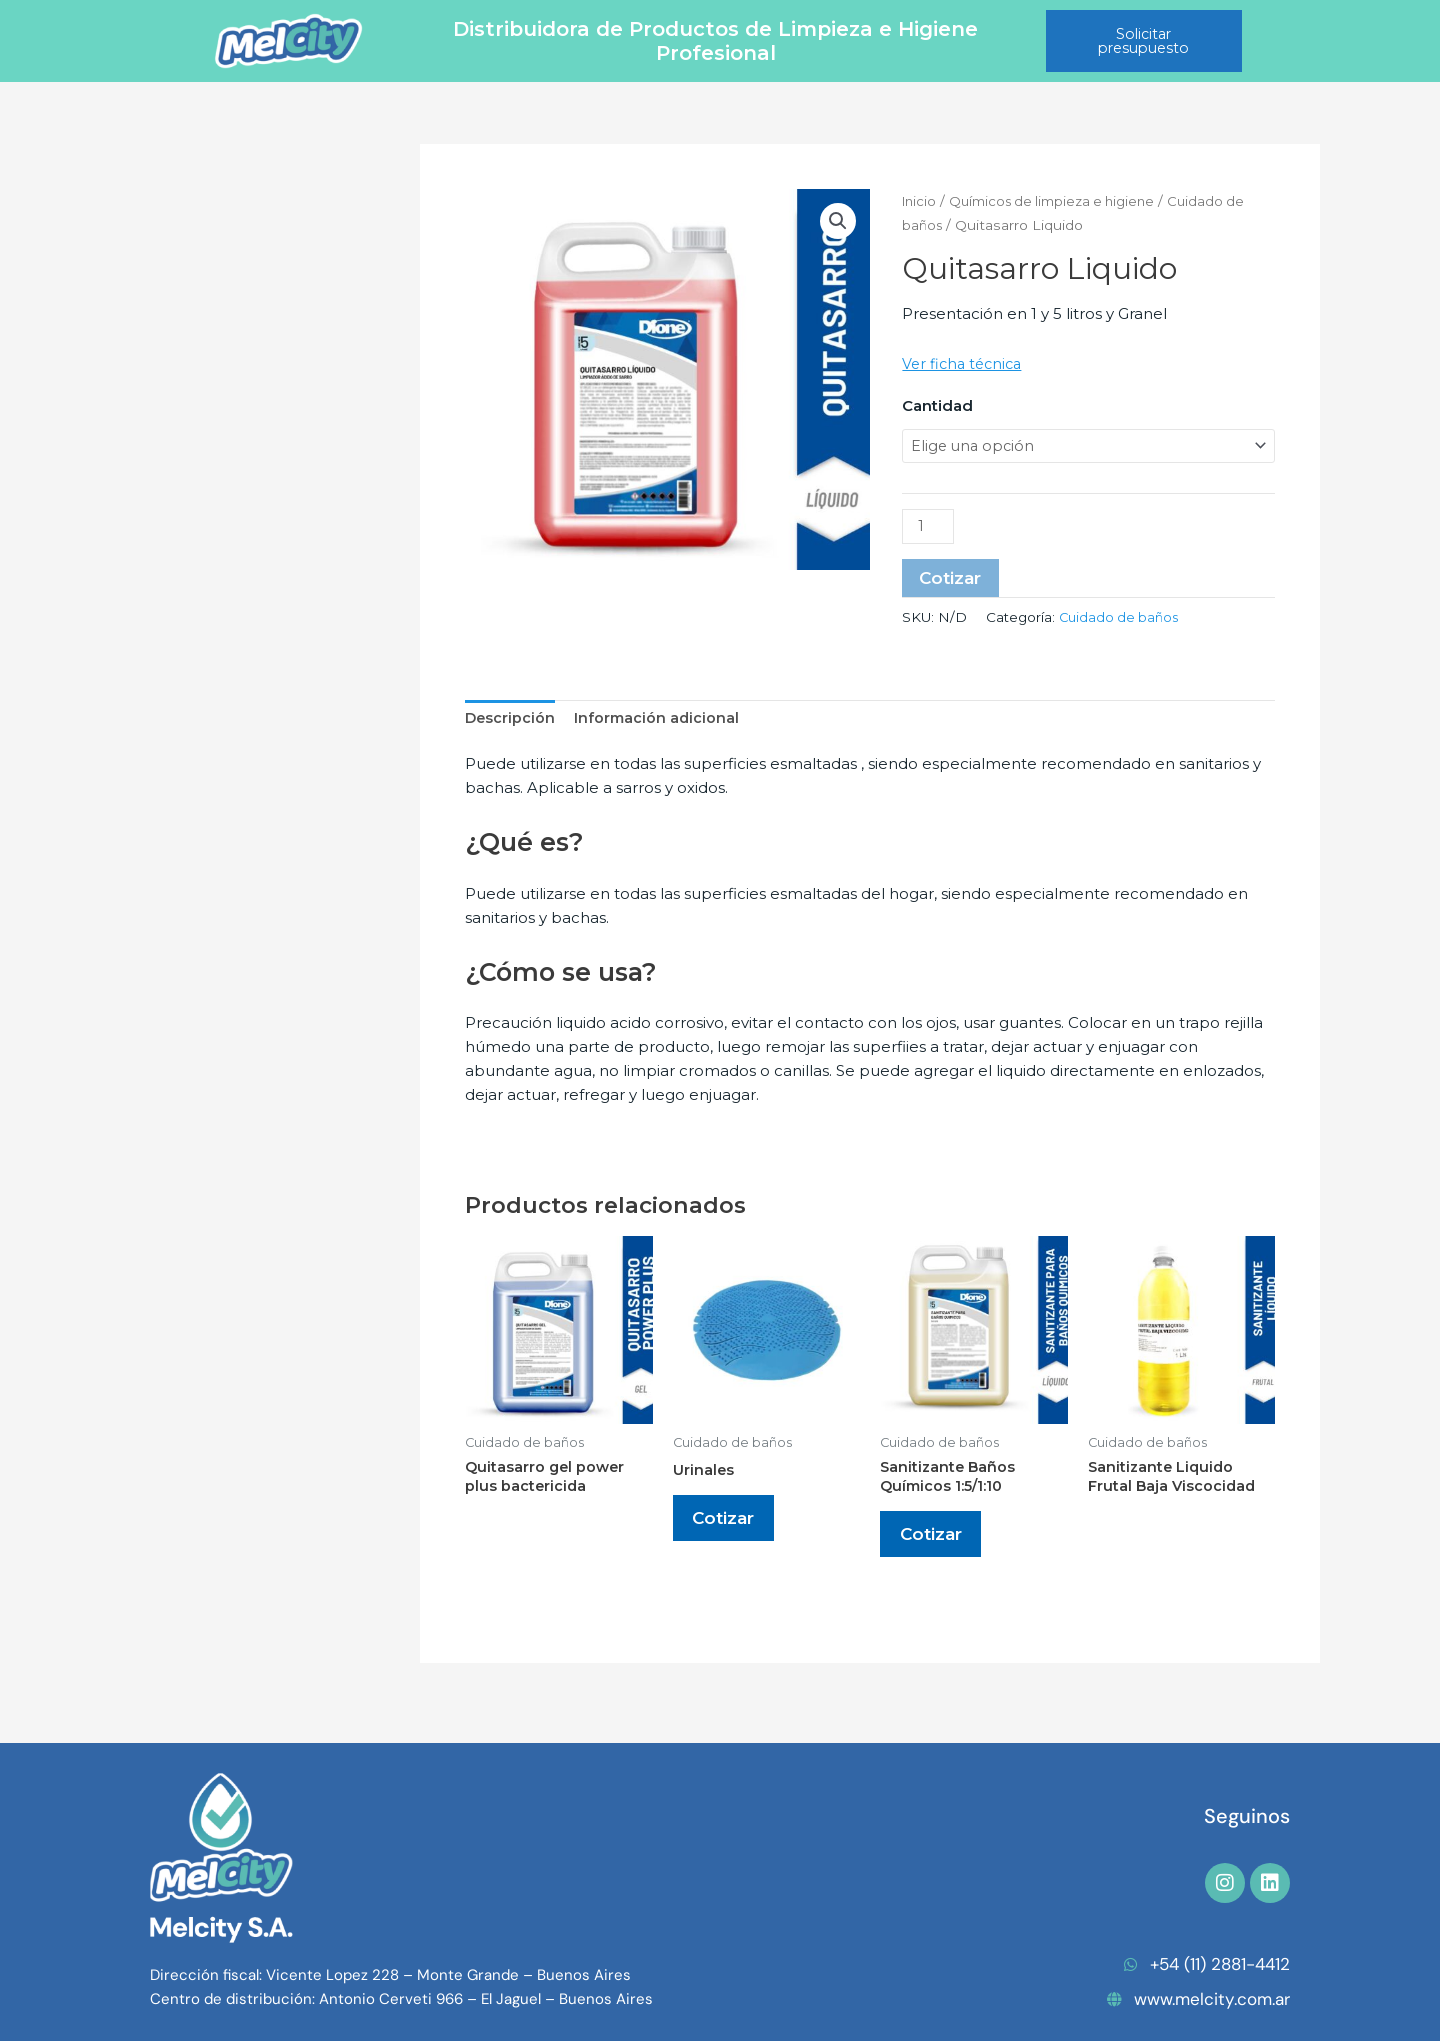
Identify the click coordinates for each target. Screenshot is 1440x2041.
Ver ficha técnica (965, 363)
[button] (837, 222)
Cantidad (937, 405)
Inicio (920, 201)
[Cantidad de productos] (929, 528)
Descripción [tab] (511, 722)
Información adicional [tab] (660, 722)
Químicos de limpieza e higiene (1061, 201)
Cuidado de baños (1121, 621)
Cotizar (952, 581)
